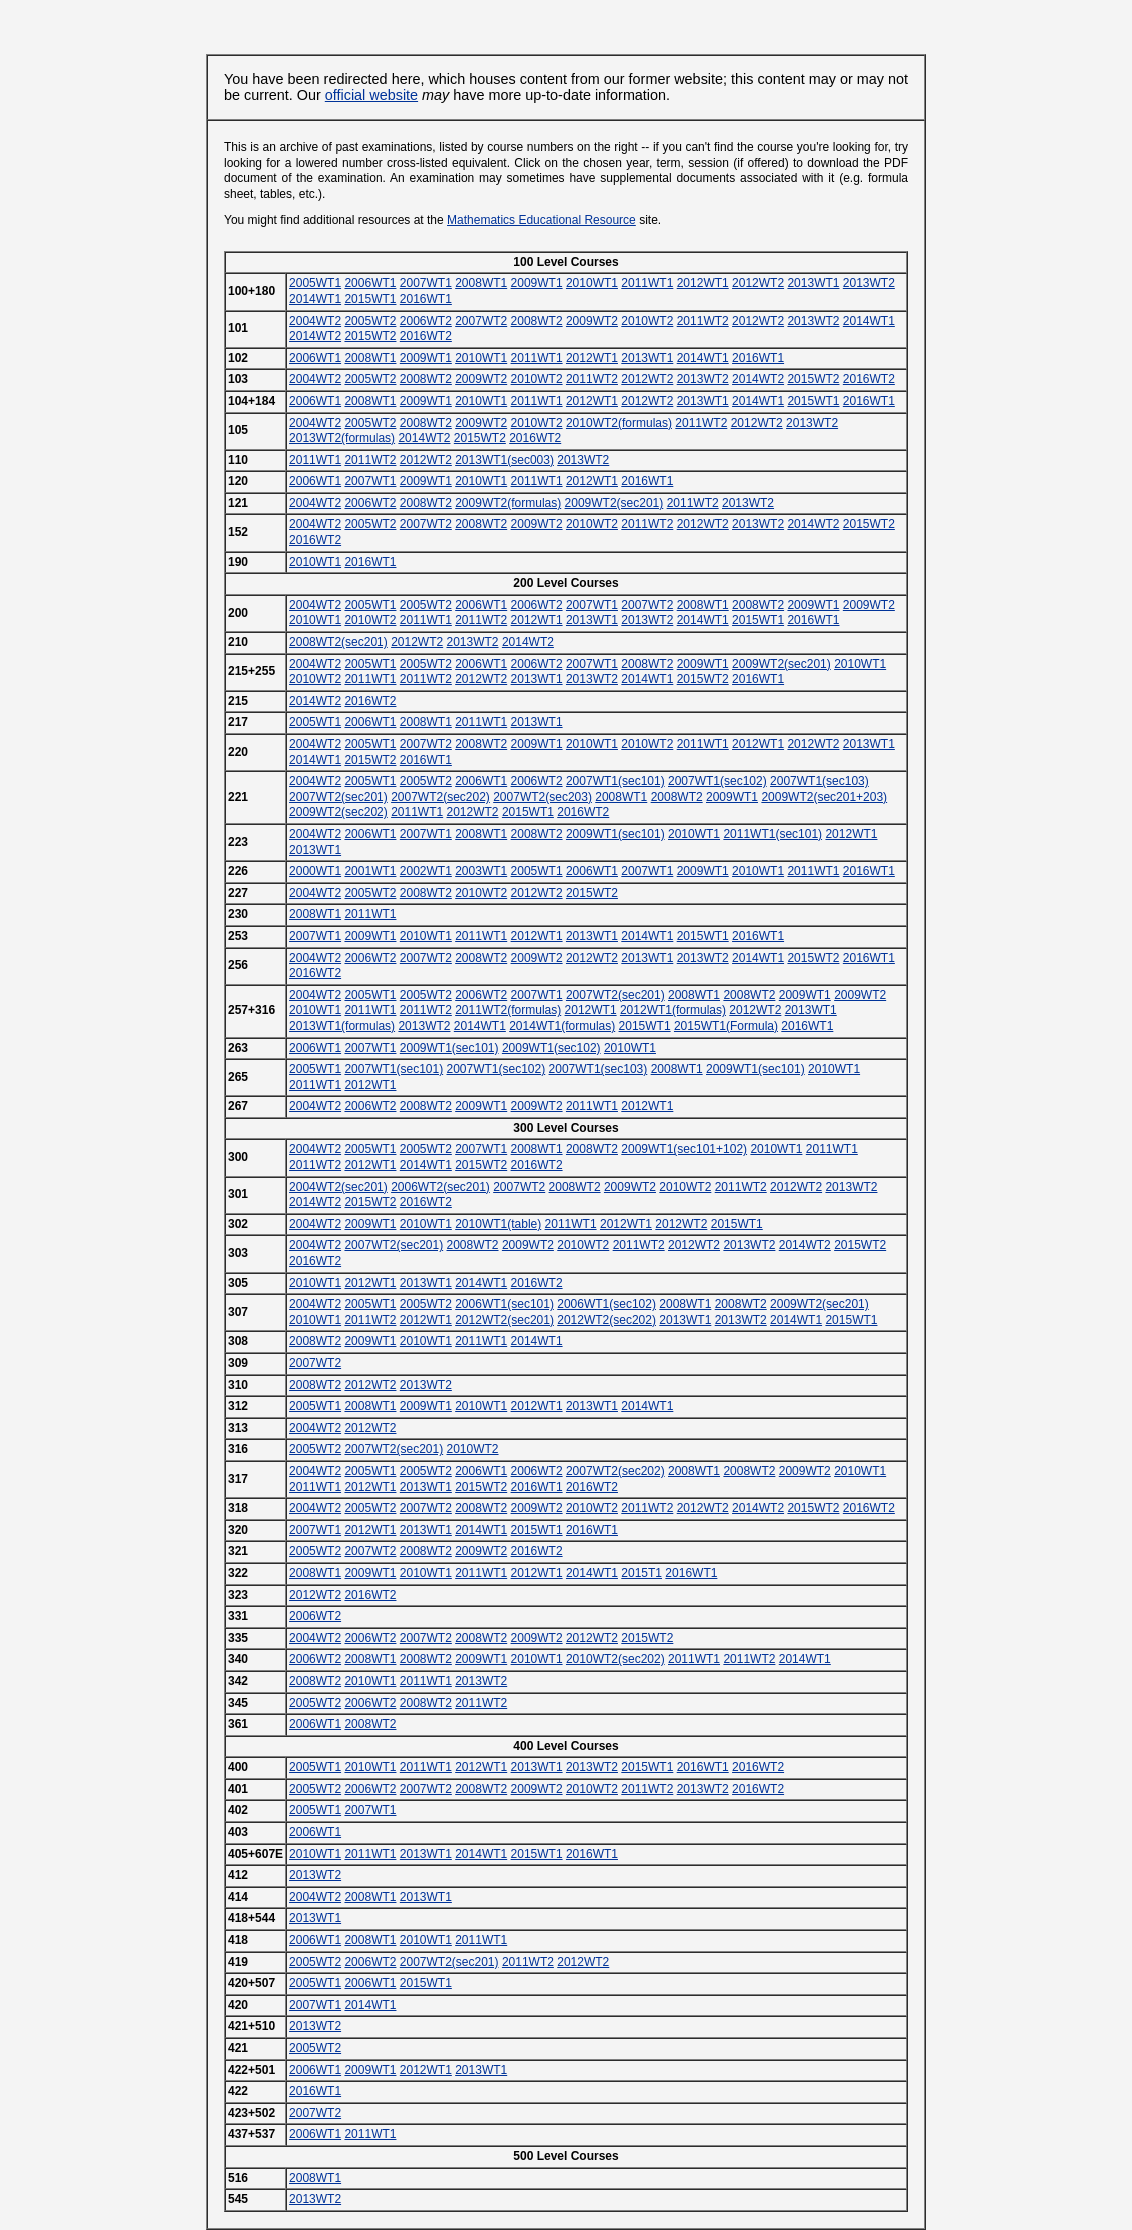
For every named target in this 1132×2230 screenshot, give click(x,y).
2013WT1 (813, 283)
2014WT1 (315, 299)
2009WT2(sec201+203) (824, 797)
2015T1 (641, 1573)
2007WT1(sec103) (819, 781)
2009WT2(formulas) (508, 503)
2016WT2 (426, 336)
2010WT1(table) (498, 1224)
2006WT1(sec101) (504, 1304)
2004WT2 (315, 321)
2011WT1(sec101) (772, 834)
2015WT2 (370, 336)
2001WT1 (370, 871)
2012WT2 (758, 283)
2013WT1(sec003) (504, 460)
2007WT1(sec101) (615, 781)
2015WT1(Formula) (726, 1026)
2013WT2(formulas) (342, 438)
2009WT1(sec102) (551, 1048)
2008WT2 (537, 321)
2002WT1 (426, 871)
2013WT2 (869, 283)
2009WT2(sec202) (338, 812)
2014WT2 (315, 336)
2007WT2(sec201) (338, 797)
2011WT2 (703, 321)
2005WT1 (315, 283)
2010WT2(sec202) (615, 1659)
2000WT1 (315, 871)
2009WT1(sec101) (615, 834)
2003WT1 (481, 871)
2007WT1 (426, 283)
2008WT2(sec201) (338, 642)
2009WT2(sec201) (614, 503)
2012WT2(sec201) (504, 1320)
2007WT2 (481, 321)
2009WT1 (537, 283)
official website (371, 95)
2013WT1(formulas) (342, 1026)
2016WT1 (426, 299)
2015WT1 (370, 299)
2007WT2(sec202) (440, 797)
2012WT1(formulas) (673, 1010)
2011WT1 (647, 283)
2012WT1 (703, 283)
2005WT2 (370, 321)
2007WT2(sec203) (542, 797)
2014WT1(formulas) (562, 1026)
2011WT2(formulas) (508, 1010)
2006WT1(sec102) (606, 1304)
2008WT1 (481, 283)
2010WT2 (647, 321)
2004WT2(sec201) (338, 1187)
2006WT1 (370, 283)
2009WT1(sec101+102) (684, 1149)
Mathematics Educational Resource (541, 220)
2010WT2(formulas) (619, 423)
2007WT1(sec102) (717, 781)
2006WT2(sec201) (440, 1187)
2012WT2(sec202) (606, 1320)
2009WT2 (592, 321)
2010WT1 (592, 283)
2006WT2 (426, 321)
